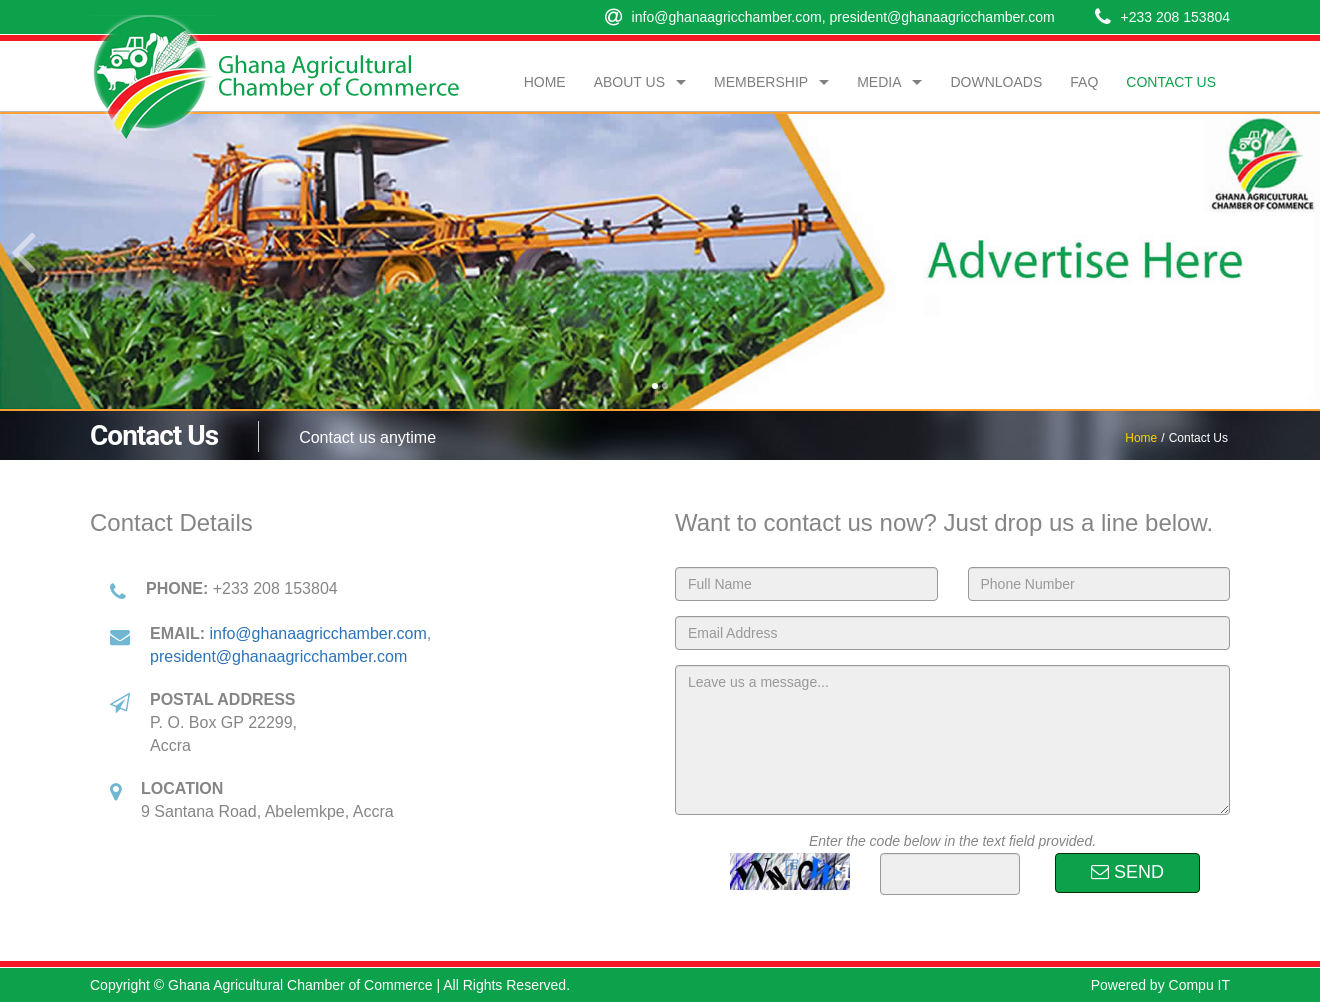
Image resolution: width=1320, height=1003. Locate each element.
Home (545, 82)
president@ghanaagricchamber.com (941, 17)
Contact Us (1171, 82)
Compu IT (1199, 985)
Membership (761, 82)
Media (879, 82)
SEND (1127, 872)
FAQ (1084, 82)
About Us (629, 82)
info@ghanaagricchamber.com (727, 17)
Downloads (996, 82)
